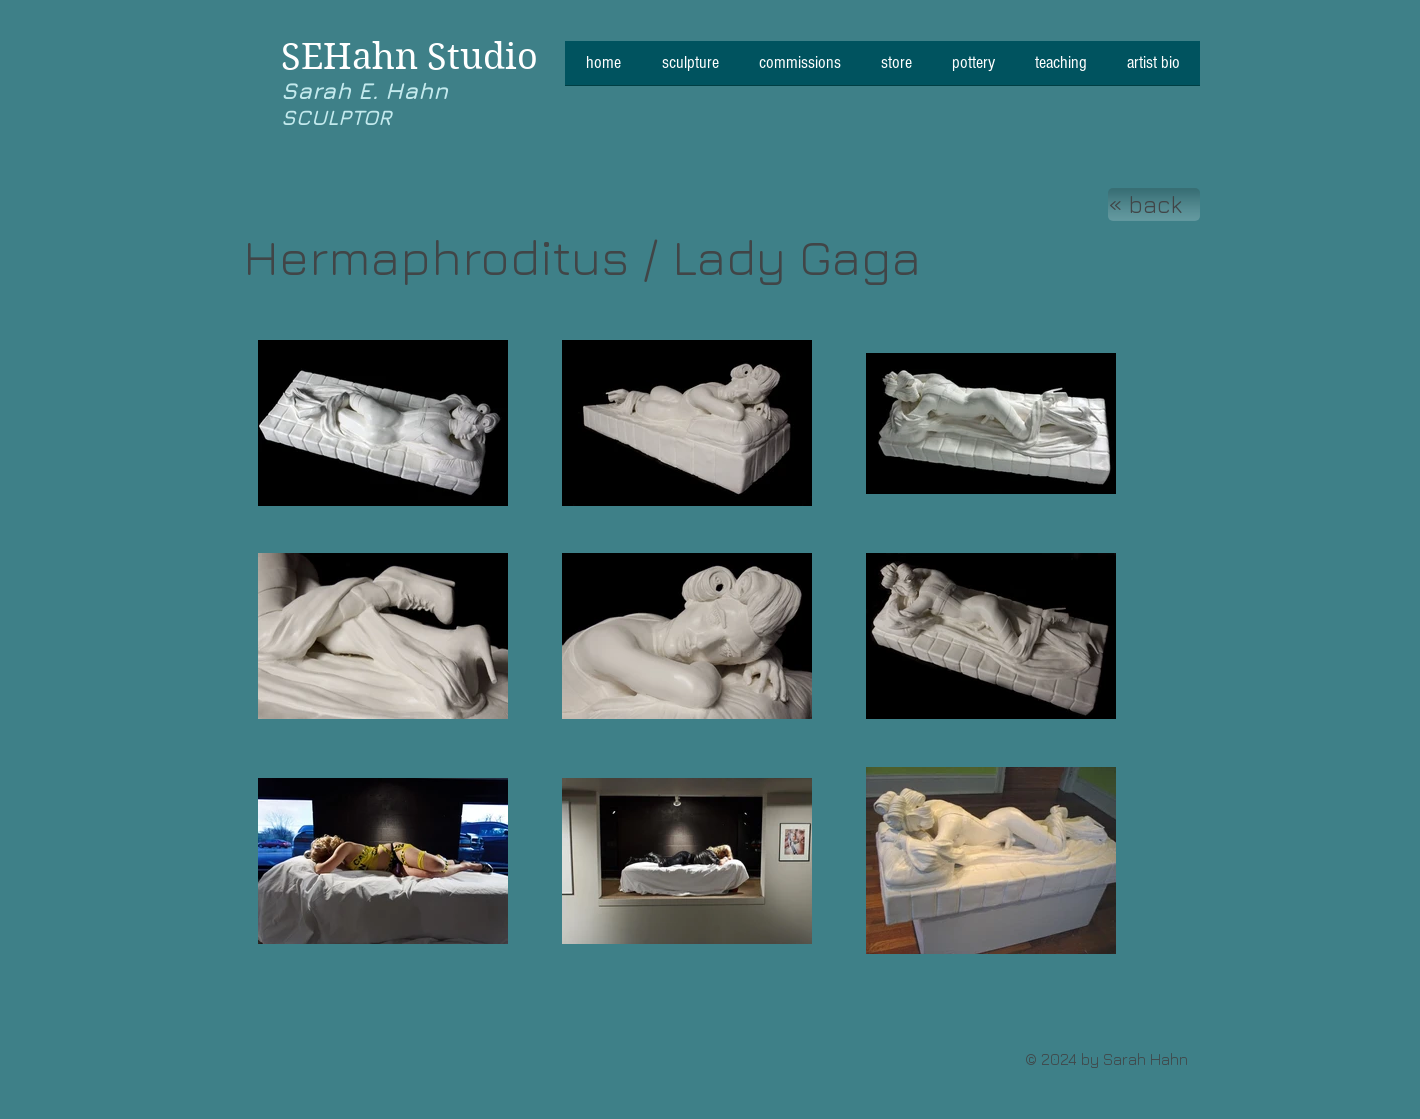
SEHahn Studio (409, 56)
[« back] (1154, 204)
